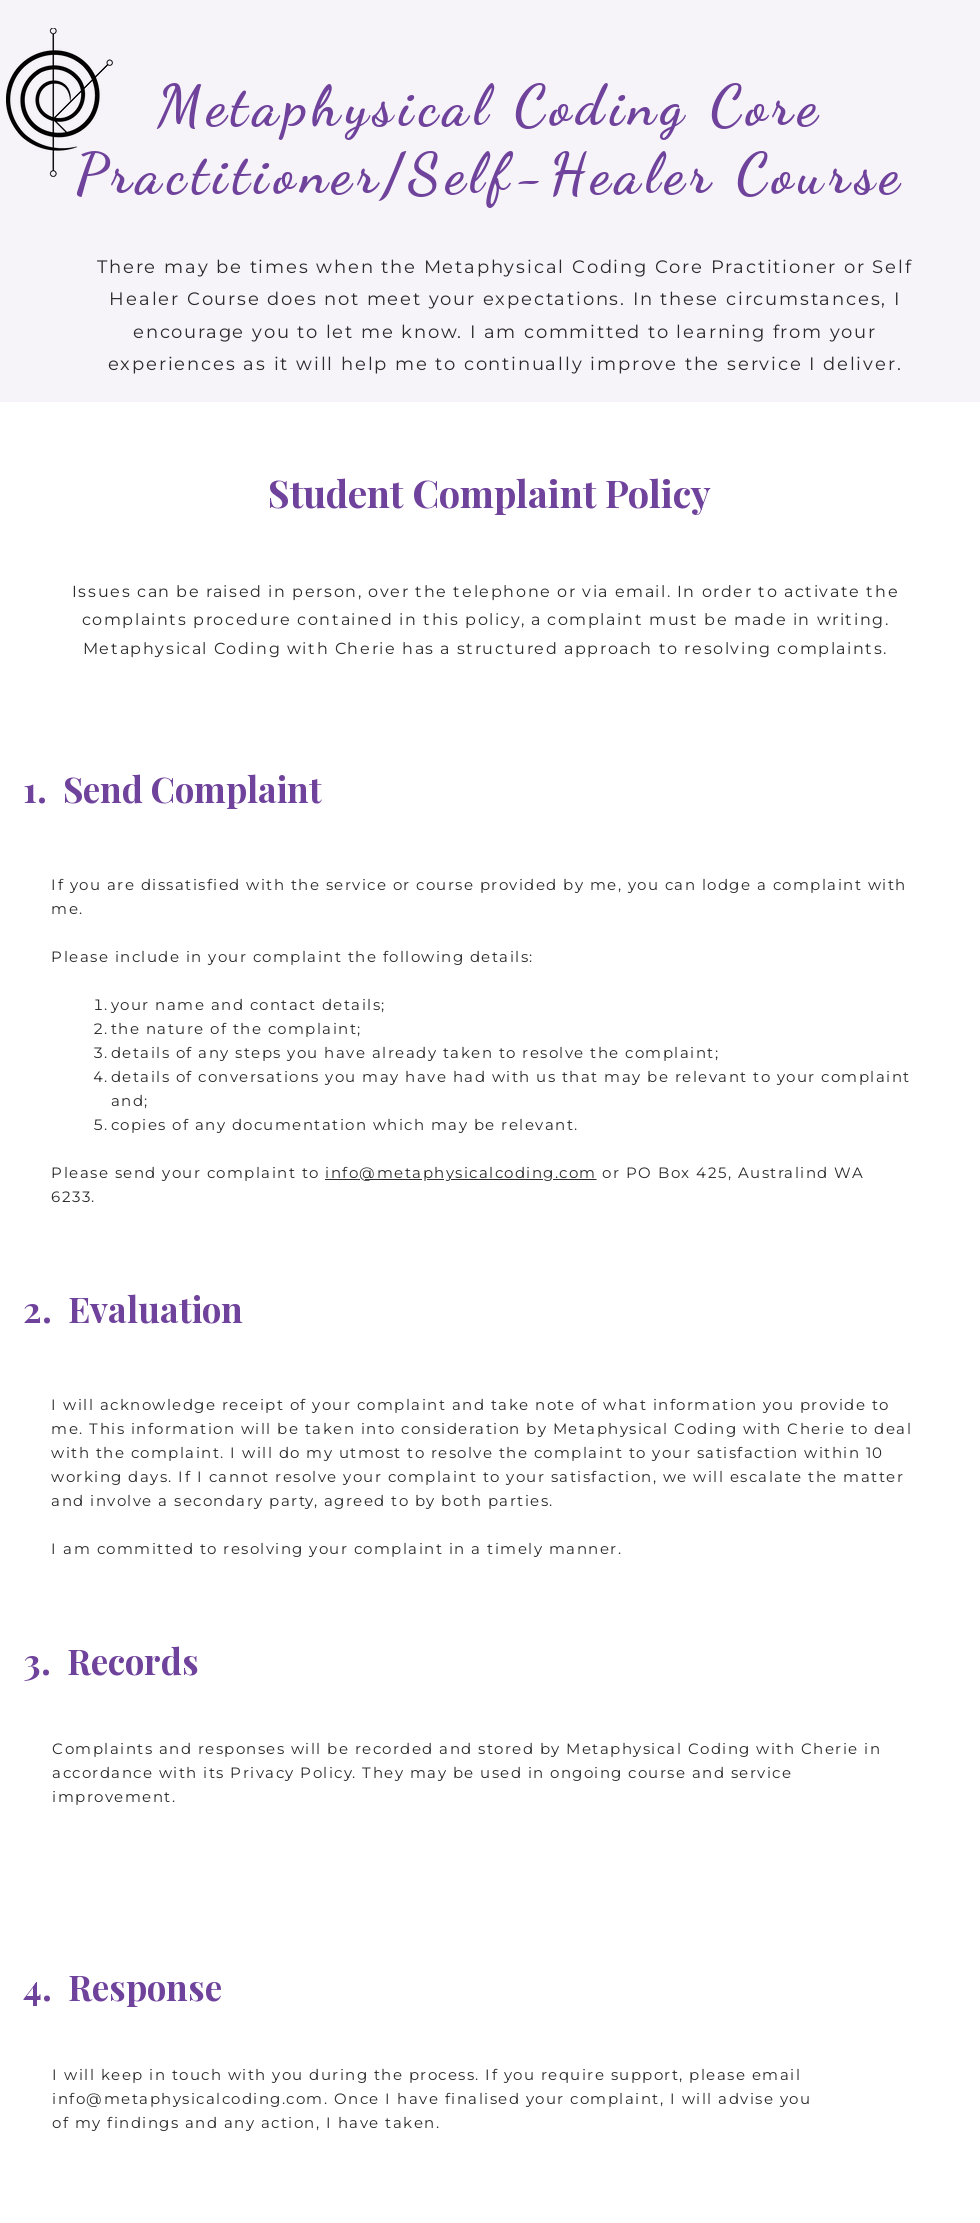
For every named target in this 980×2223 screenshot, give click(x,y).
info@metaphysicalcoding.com (461, 1172)
